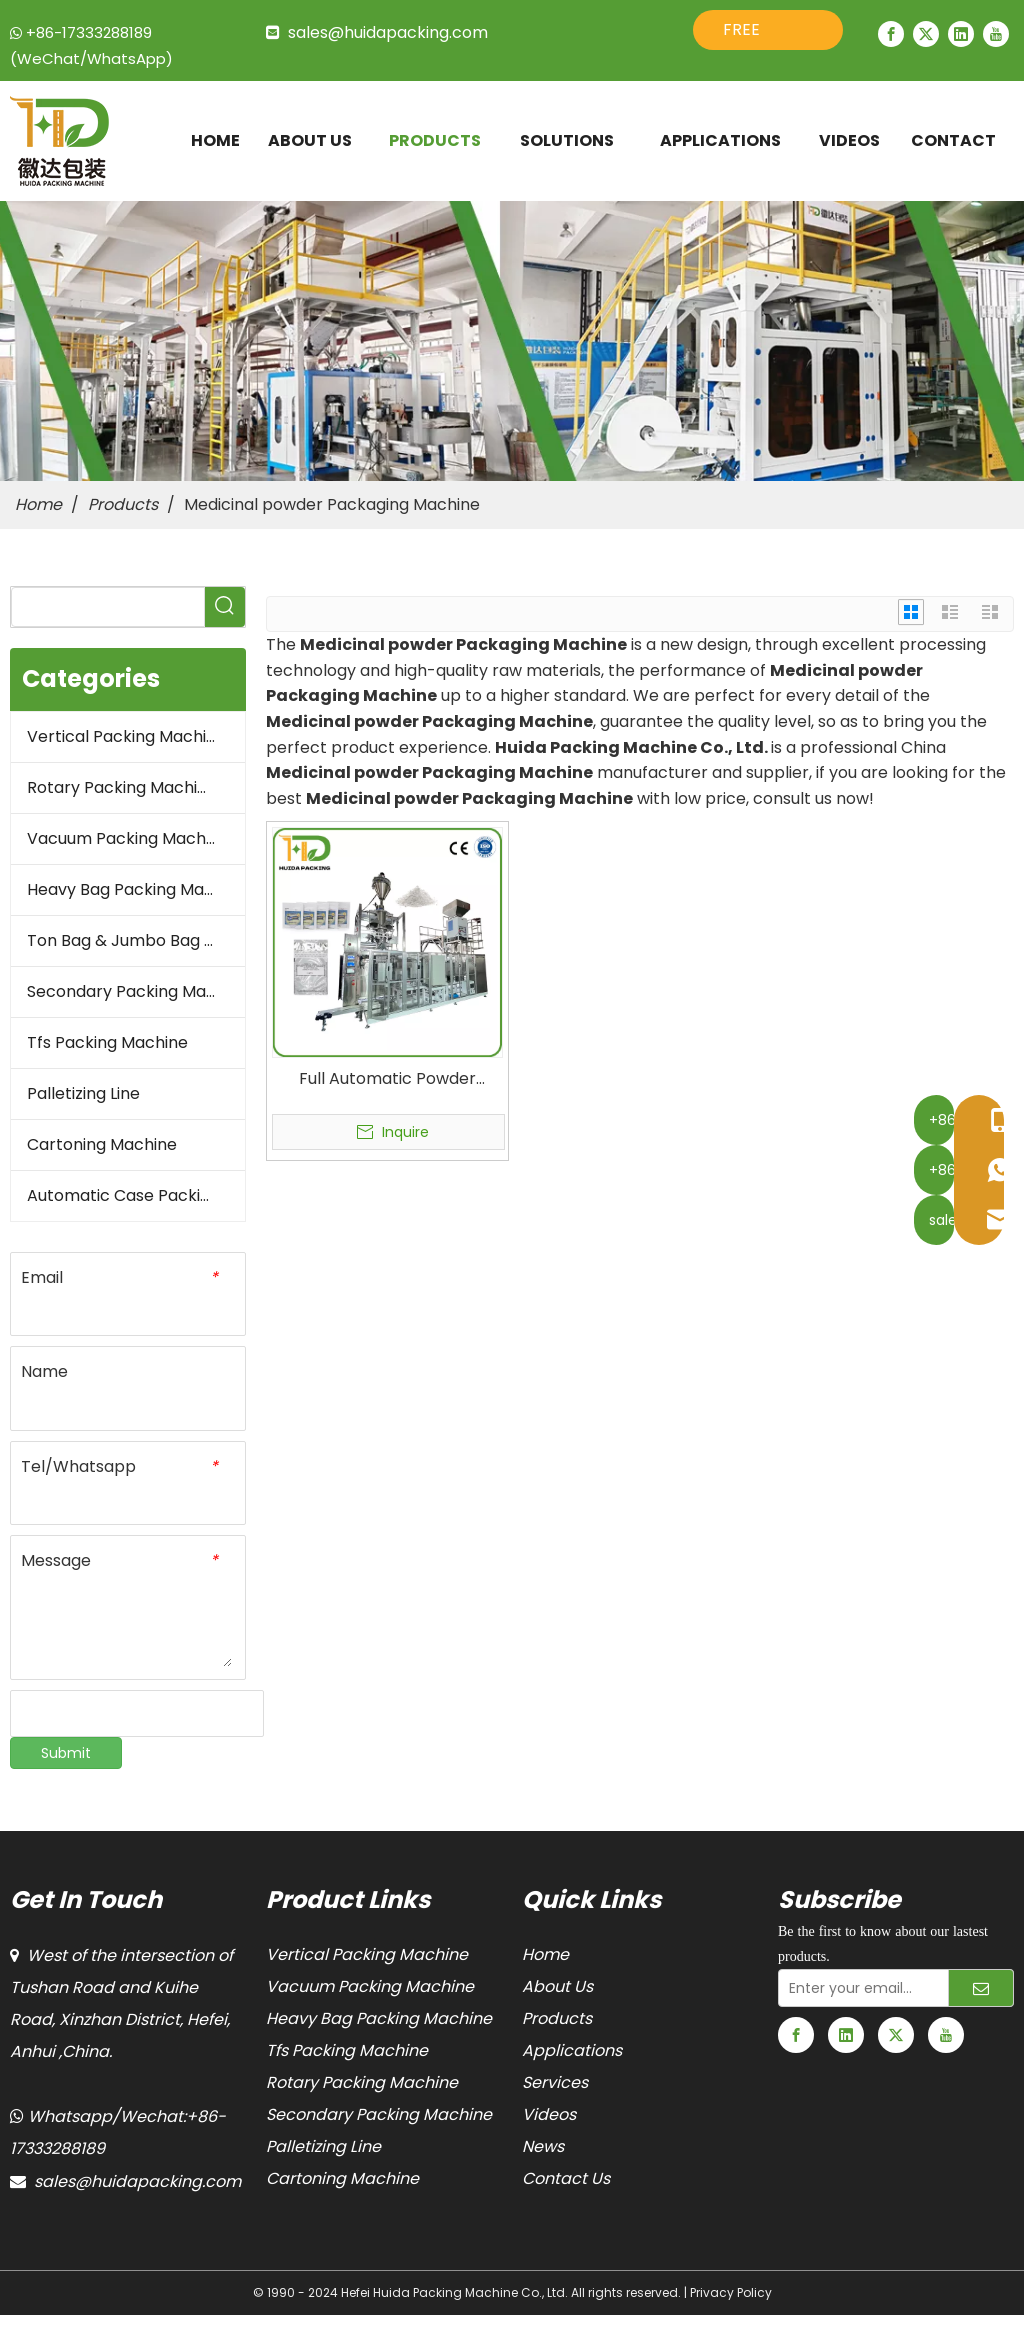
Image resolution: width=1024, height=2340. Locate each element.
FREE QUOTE (751, 34)
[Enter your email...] (859, 1988)
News (543, 2146)
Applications (572, 2050)
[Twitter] (926, 34)
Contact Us (566, 2178)
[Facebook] (891, 34)
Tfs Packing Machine (107, 1042)
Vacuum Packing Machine (128, 838)
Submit (66, 1753)
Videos (549, 2114)
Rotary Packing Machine (122, 787)
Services (555, 2082)
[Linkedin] (961, 34)
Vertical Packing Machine (126, 736)
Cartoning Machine (102, 1144)
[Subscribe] (981, 1988)
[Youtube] (996, 34)
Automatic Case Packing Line (136, 1195)
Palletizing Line (83, 1093)
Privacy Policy (731, 2292)
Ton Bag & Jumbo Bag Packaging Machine (136, 940)
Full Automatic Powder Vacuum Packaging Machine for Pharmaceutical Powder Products (387, 1079)
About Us (557, 1986)
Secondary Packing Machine (136, 991)
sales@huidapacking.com (388, 32)
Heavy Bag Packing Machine (136, 889)
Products (557, 2018)
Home (545, 1954)
